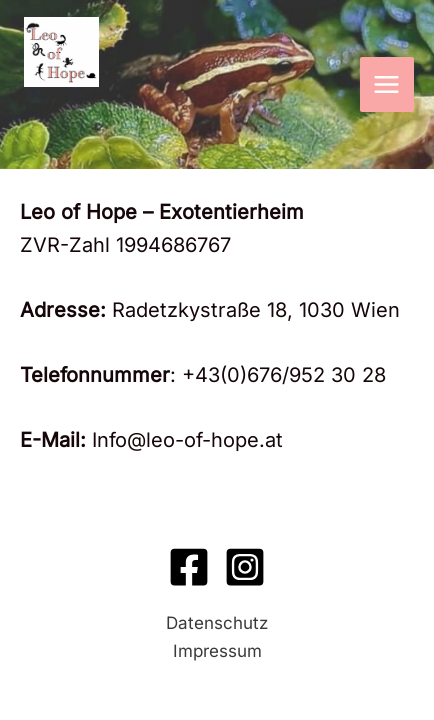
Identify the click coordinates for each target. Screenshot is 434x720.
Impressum (217, 651)
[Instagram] (245, 567)
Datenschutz (217, 623)
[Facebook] (189, 567)
